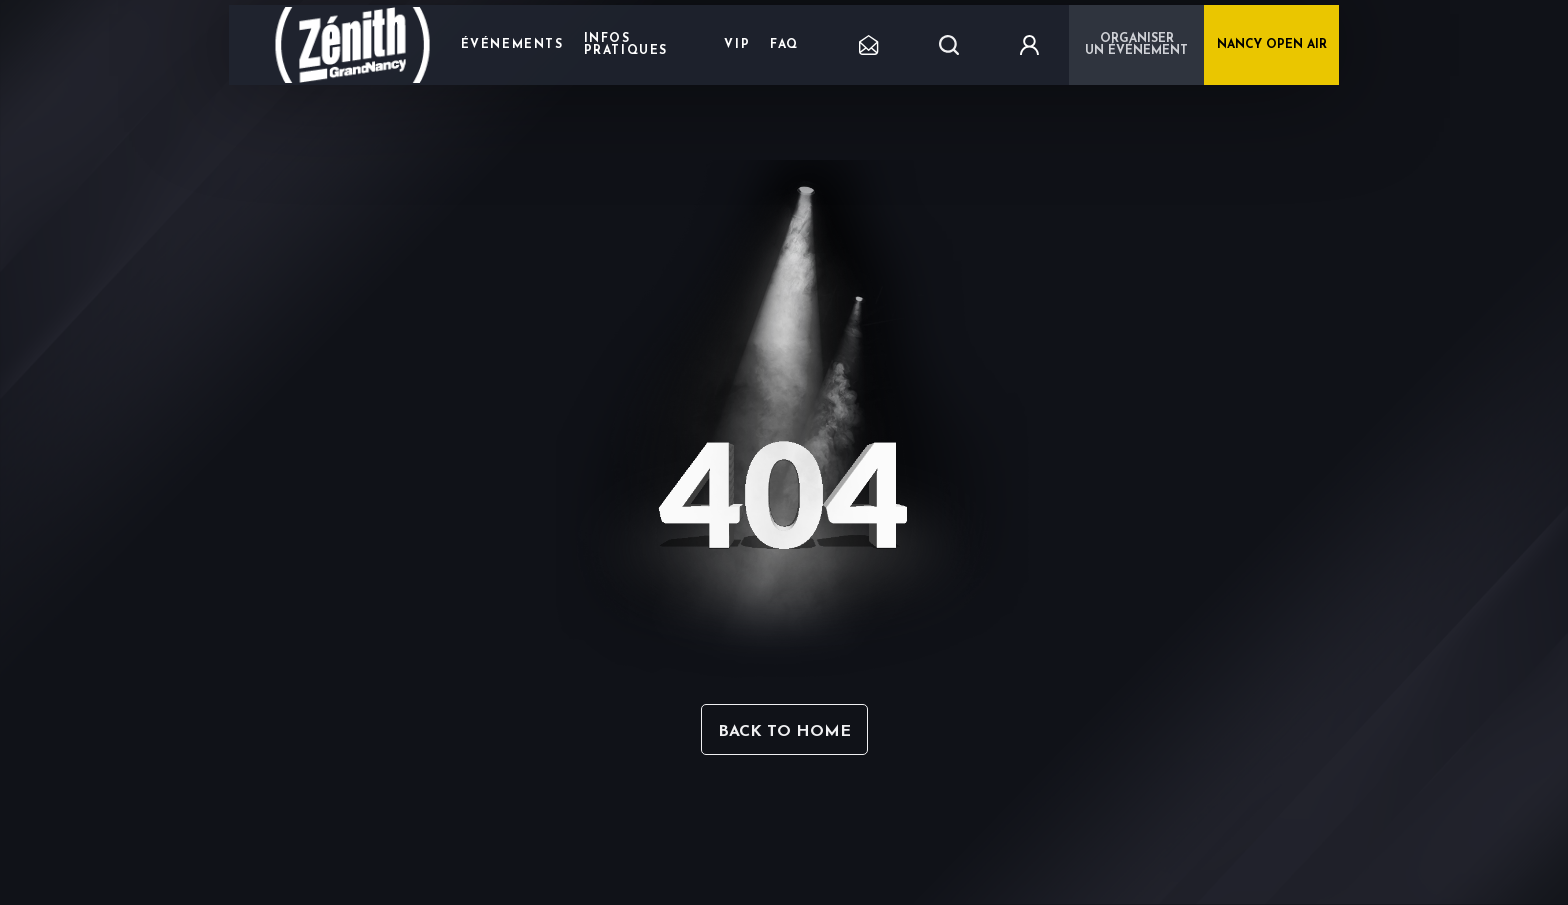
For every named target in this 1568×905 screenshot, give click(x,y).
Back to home (784, 732)
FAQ (784, 45)
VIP (737, 45)
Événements (512, 45)
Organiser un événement (1136, 45)
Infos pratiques (626, 45)
